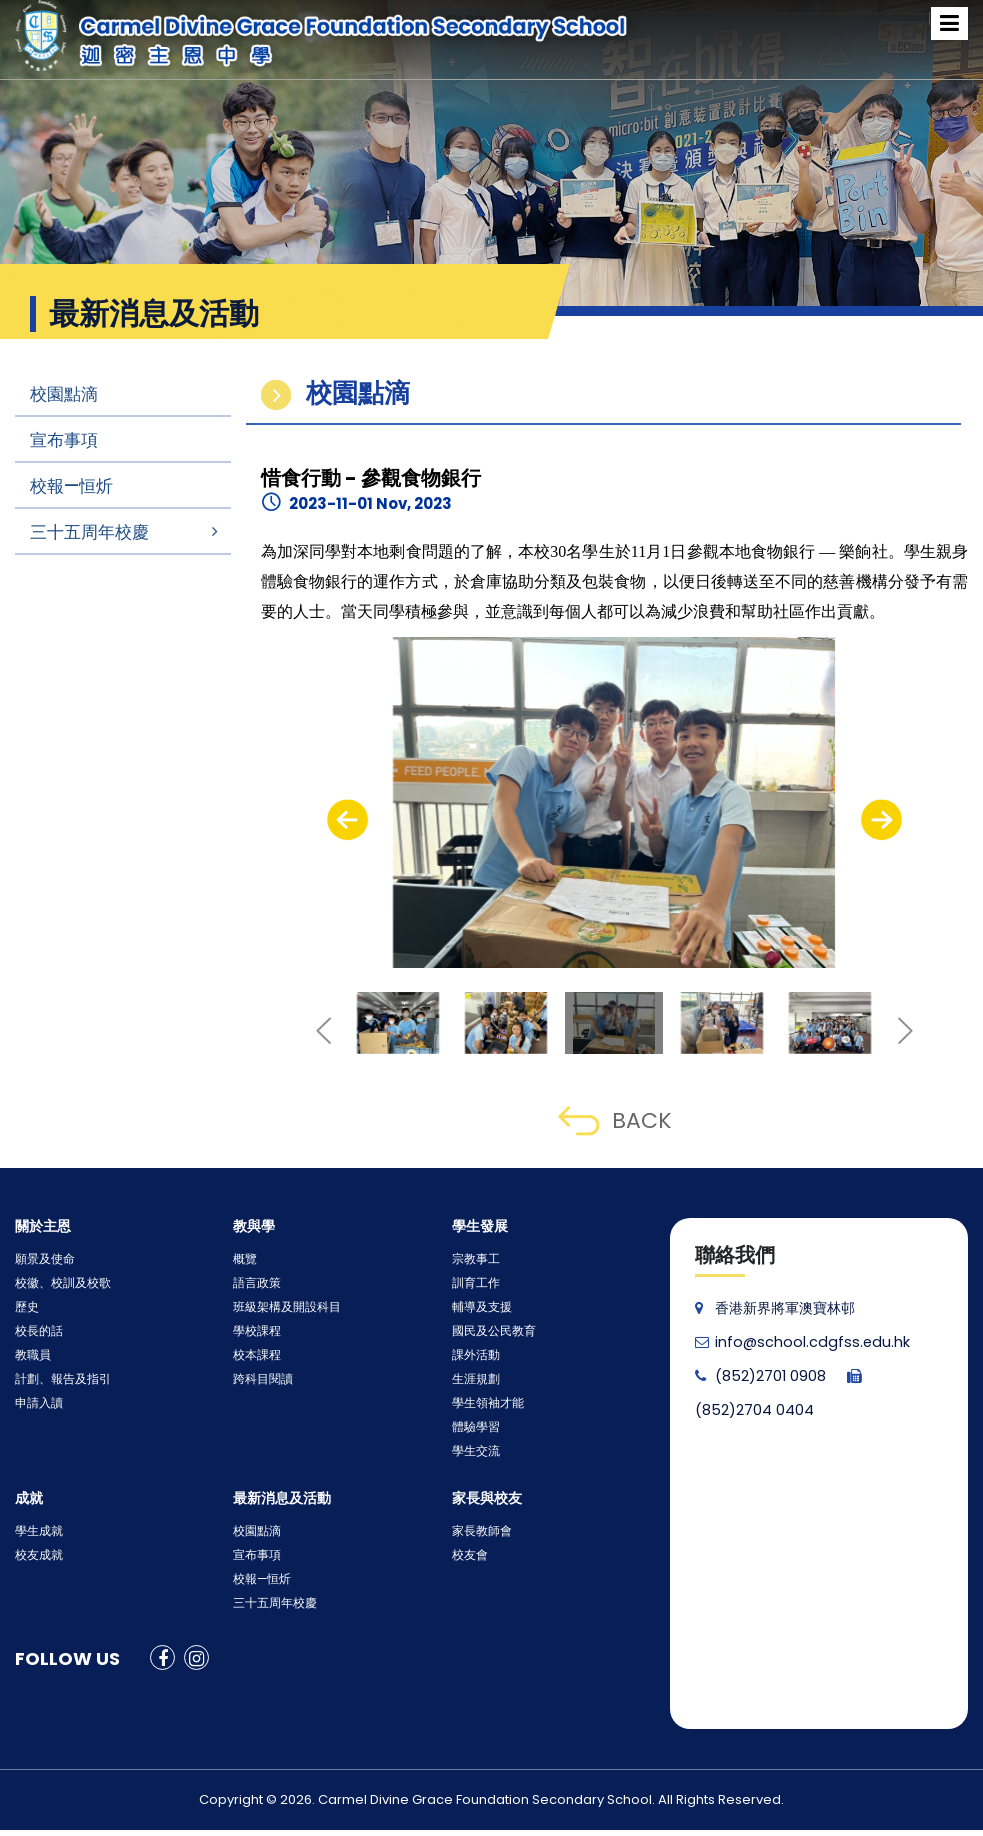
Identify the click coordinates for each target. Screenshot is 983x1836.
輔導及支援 (477, 1307)
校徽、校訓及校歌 (55, 1283)
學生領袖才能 (482, 1403)
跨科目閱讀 (258, 1379)
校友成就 (35, 1555)
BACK (614, 1120)
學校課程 (253, 1331)
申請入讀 (35, 1403)
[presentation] (347, 820)
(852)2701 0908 (759, 1376)
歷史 (25, 1307)
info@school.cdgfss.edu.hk (798, 1342)
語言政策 (253, 1283)
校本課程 (253, 1355)
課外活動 (472, 1355)
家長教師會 (477, 1531)
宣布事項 (64, 440)
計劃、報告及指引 (55, 1379)
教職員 (30, 1355)
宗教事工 (472, 1259)
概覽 (243, 1259)
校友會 (467, 1555)
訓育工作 (472, 1283)
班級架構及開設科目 (278, 1307)
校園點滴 (64, 394)
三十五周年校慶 (89, 532)
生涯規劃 (472, 1379)
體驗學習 (472, 1427)
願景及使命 (40, 1259)
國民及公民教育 (487, 1331)
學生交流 (472, 1451)
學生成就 (35, 1531)
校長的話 (35, 1331)
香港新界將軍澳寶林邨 (775, 1308)
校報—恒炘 (71, 486)
